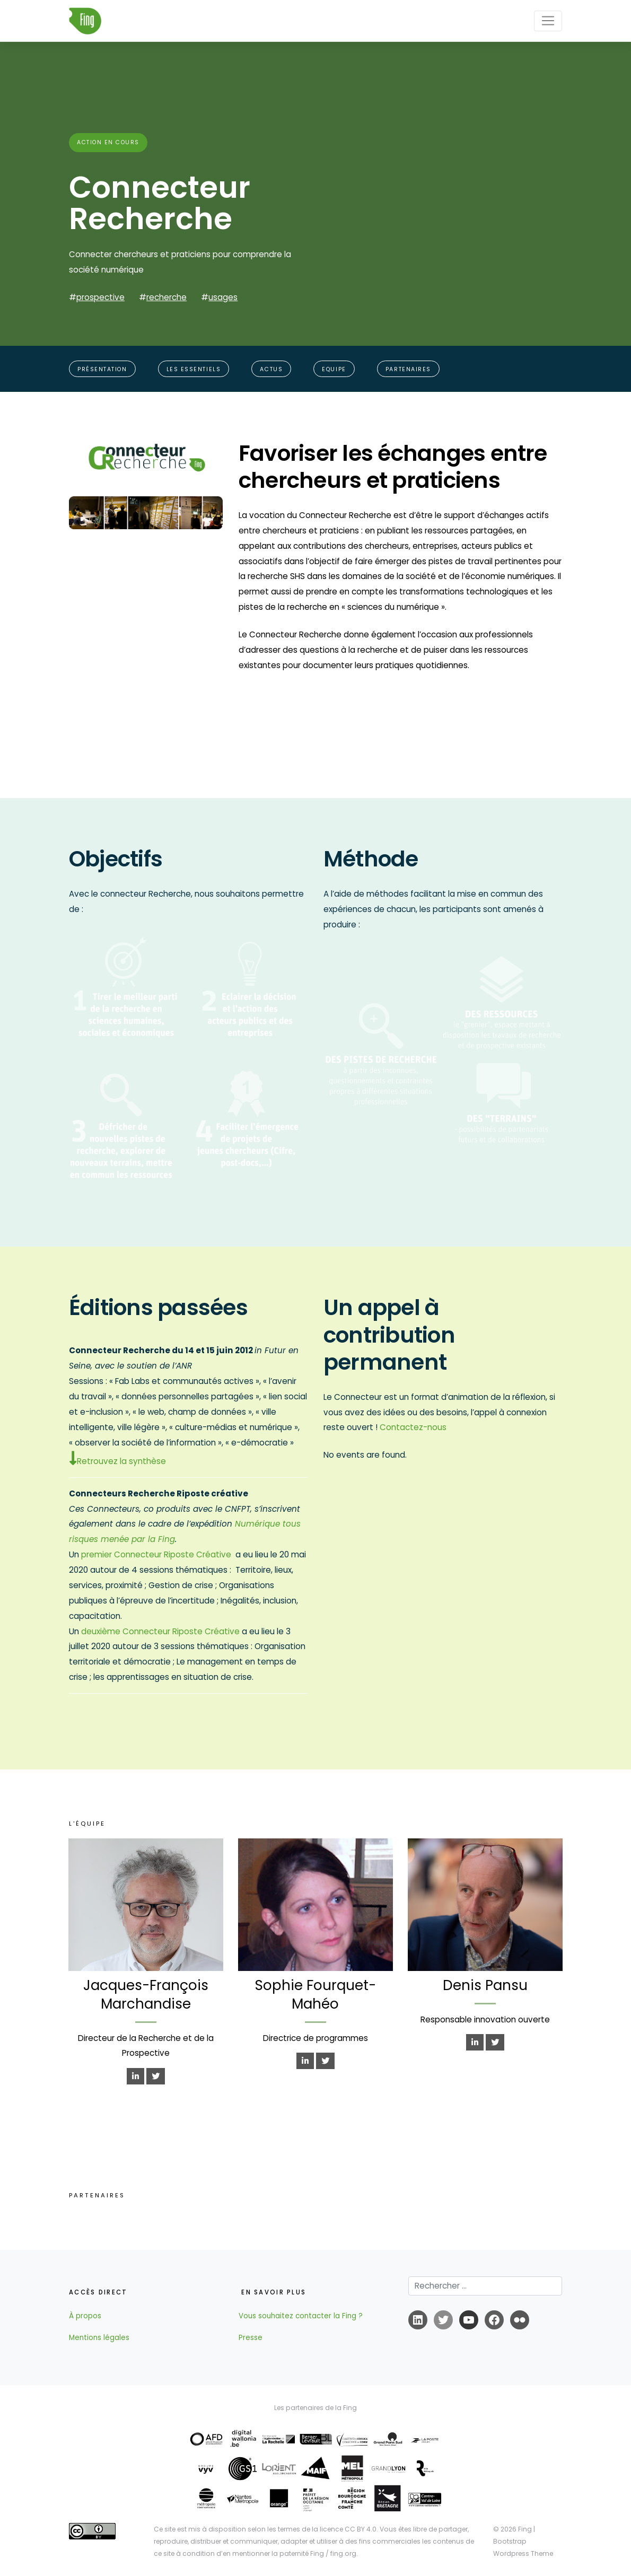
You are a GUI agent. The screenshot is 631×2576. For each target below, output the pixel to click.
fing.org (343, 2553)
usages (223, 297)
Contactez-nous (413, 1427)
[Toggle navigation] (548, 21)
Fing (525, 2529)
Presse (250, 2338)
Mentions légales (99, 2338)
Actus (271, 369)
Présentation (102, 369)
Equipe (334, 369)
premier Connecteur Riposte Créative (156, 1554)
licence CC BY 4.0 (348, 2529)
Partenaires (408, 369)
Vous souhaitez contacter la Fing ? (301, 2316)
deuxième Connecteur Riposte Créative (160, 1631)
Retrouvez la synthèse (117, 1461)
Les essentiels (193, 369)
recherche (166, 297)
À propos (85, 2316)
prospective (100, 297)
